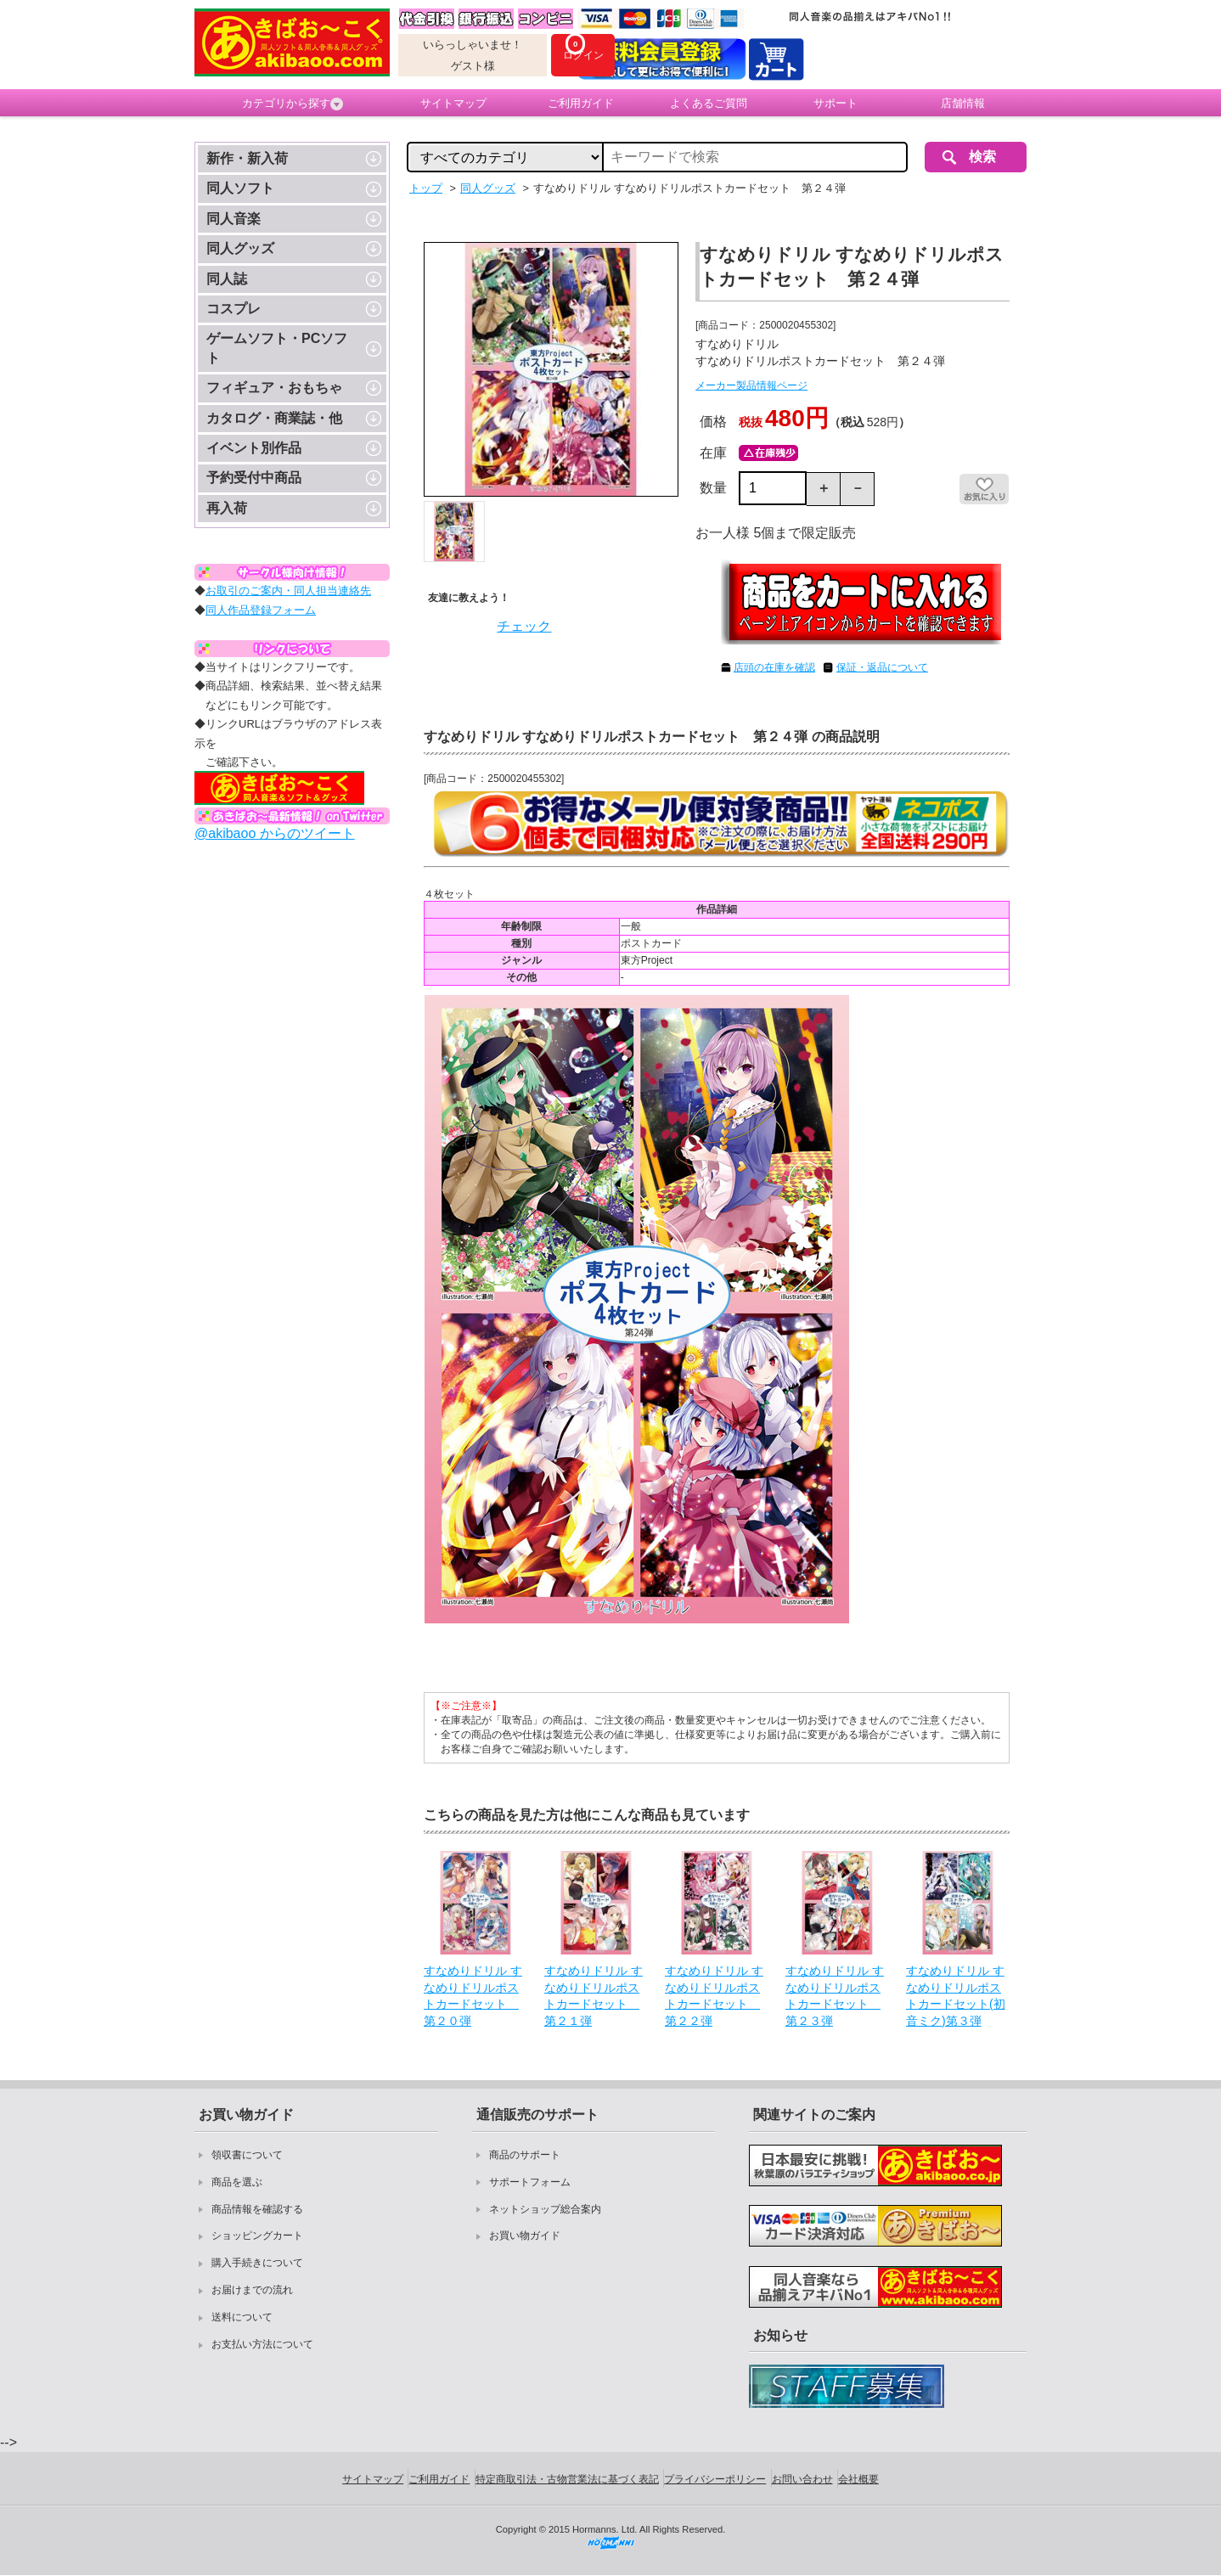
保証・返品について (882, 667)
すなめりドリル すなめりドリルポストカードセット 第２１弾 (593, 1996)
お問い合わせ (802, 2479)
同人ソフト (240, 188)
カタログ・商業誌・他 (274, 418)
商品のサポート (524, 2155)
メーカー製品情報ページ (751, 385)
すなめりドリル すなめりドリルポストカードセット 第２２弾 (714, 1996)
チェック (524, 626)
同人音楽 (233, 218)
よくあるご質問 (708, 103)
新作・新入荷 (247, 158)
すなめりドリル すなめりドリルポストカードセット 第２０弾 (473, 1996)
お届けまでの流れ (252, 2290)
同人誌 (226, 279)
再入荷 (226, 508)
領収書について (247, 2155)
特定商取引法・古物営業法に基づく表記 (567, 2479)
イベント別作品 (253, 448)
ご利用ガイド (581, 103)
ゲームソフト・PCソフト (276, 347)
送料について (242, 2317)
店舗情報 (963, 103)
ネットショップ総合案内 (545, 2209)
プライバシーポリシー (715, 2479)
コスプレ (233, 308)
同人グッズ (240, 248)
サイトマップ (453, 103)
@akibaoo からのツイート (274, 833)
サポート (835, 103)
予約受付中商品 (253, 477)
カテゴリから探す (292, 103)
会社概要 (858, 2479)
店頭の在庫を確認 (774, 667)
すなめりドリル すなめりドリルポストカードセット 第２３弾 (834, 1996)
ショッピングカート (257, 2235)
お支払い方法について (262, 2344)
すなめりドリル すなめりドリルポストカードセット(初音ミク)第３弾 (955, 1996)
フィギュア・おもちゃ (274, 387)
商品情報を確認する (257, 2209)
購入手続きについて (257, 2263)
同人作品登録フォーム (260, 610)
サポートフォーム (530, 2182)
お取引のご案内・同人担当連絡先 (288, 590)
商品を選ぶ (236, 2182)
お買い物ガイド (524, 2235)
